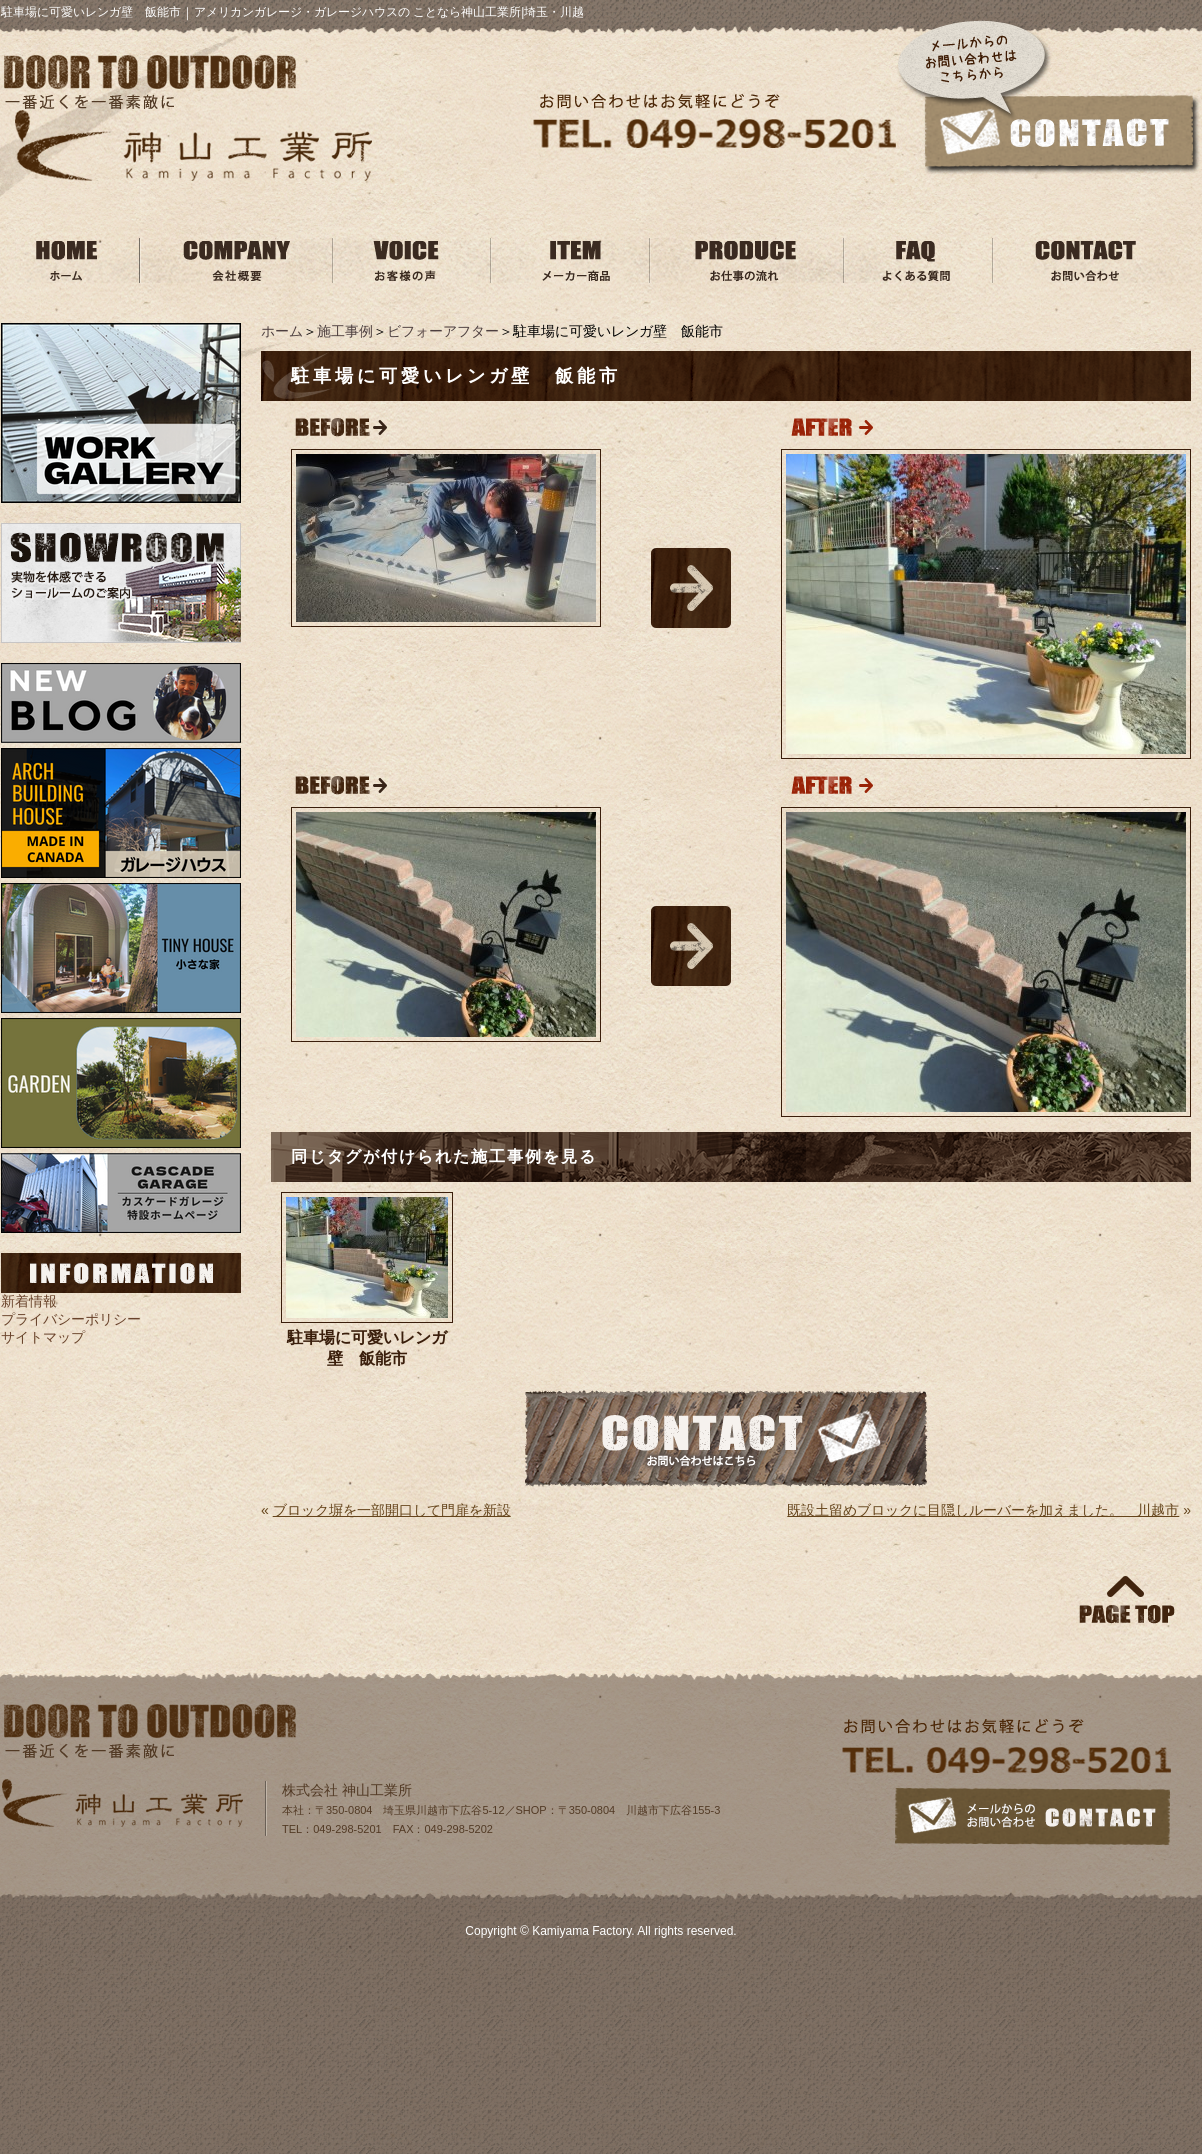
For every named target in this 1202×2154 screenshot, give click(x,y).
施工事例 (345, 331)
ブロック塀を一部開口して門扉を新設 (392, 1510)
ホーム (282, 331)
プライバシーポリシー (71, 1319)
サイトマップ (43, 1337)
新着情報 (29, 1301)
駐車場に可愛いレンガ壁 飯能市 (367, 1348)
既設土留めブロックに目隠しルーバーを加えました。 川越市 (983, 1510)
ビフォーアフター (443, 331)
